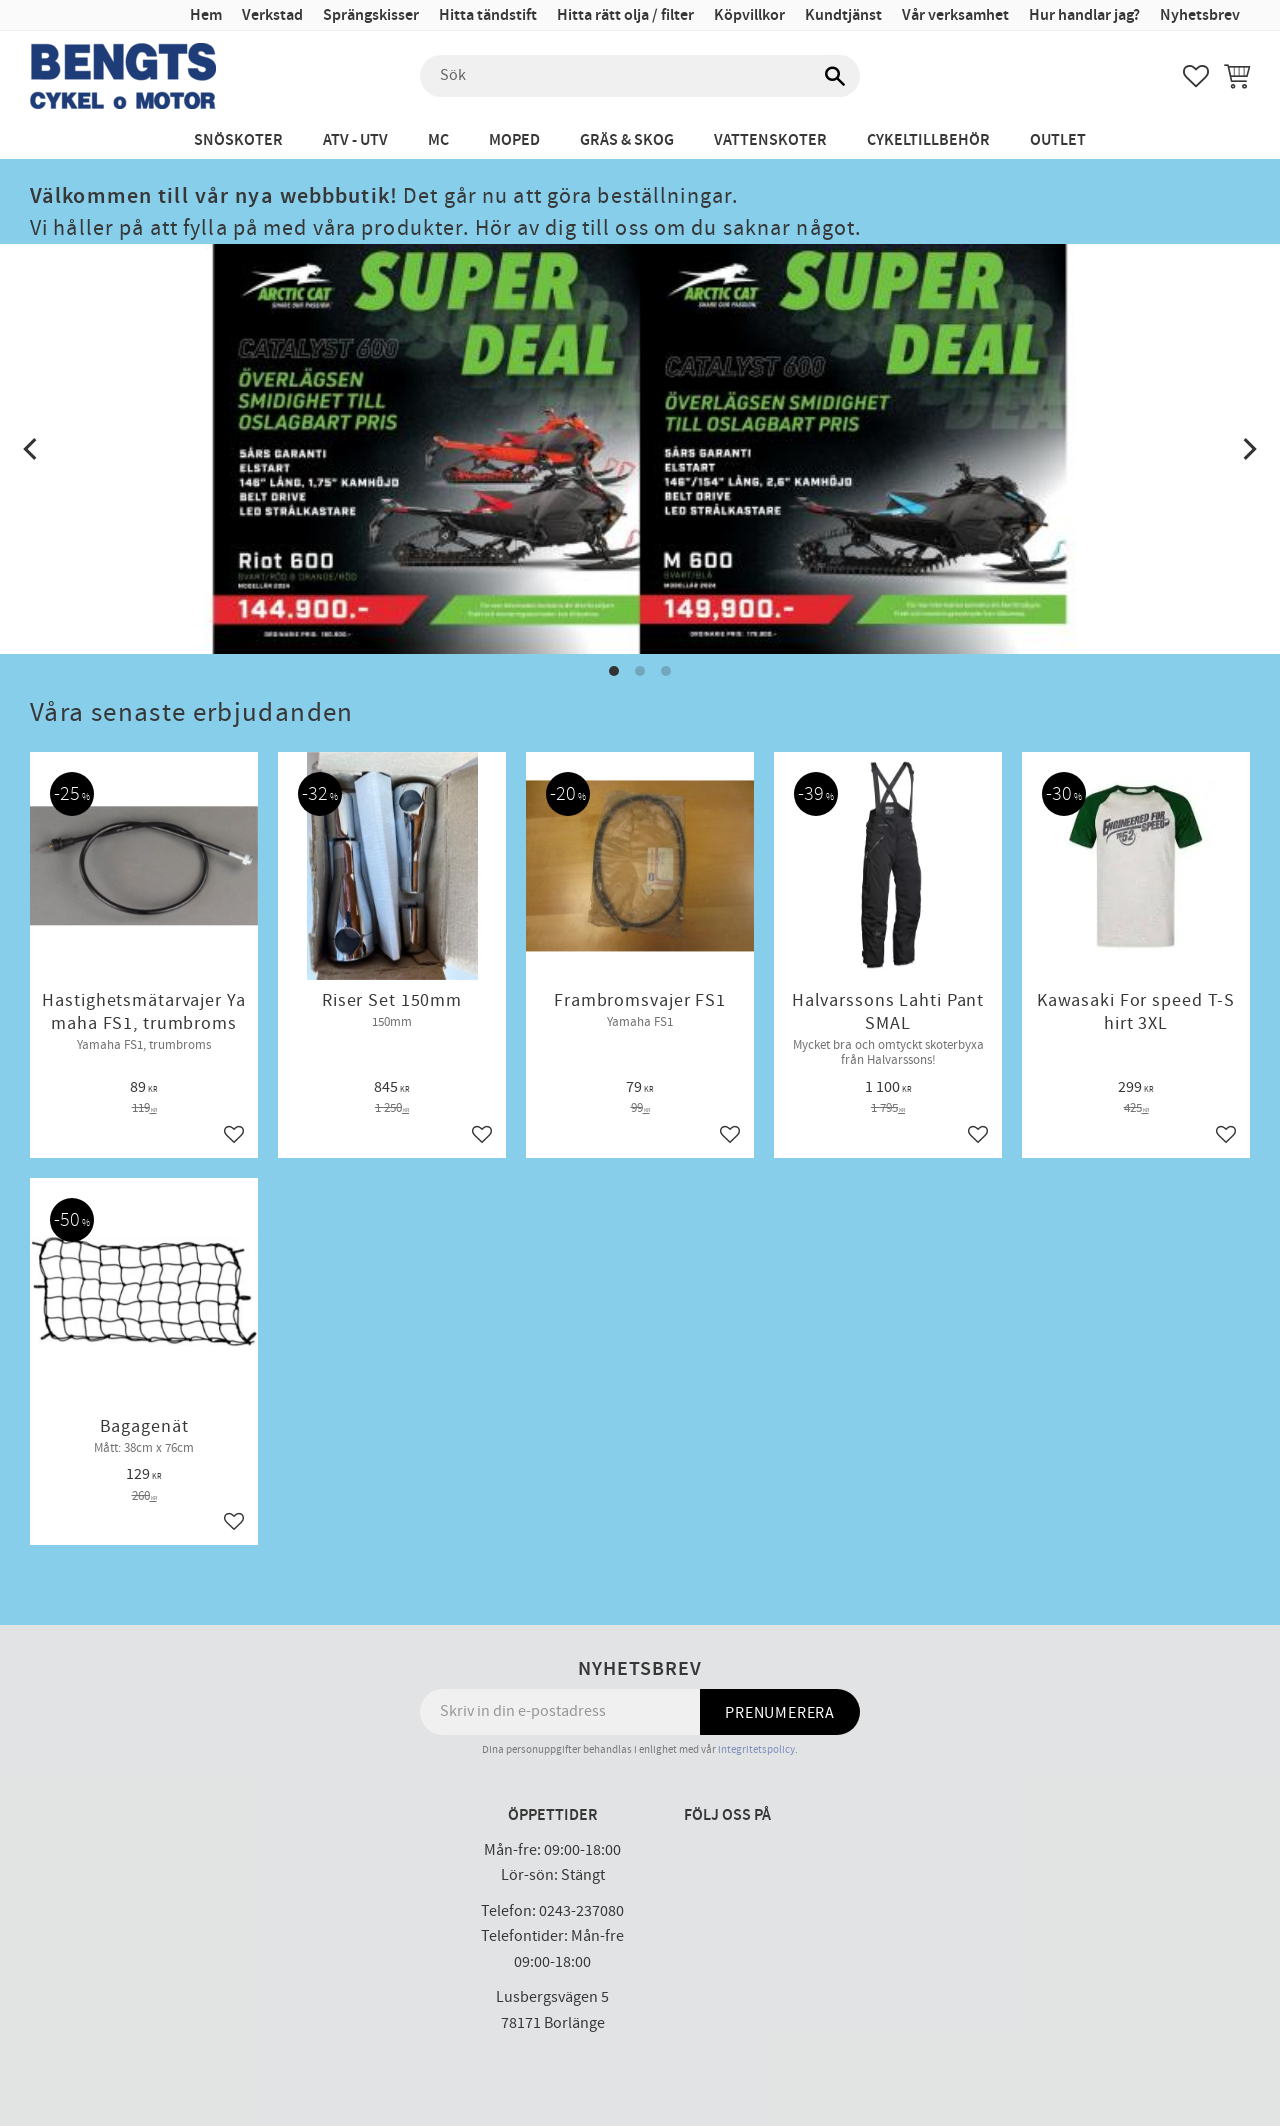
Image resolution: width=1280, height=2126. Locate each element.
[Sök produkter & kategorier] (640, 76)
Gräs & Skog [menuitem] (627, 140)
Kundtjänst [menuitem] (843, 15)
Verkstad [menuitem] (272, 15)
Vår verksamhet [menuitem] (955, 15)
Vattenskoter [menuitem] (770, 140)
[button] (1196, 76)
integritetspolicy (756, 1749)
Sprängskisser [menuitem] (371, 15)
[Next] (1248, 449)
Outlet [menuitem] (1058, 140)
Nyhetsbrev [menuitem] (1200, 15)
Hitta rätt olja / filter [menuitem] (625, 15)
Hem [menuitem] (206, 15)
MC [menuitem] (438, 140)
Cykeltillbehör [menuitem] (928, 140)
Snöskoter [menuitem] (238, 140)
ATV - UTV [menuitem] (355, 140)
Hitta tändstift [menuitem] (488, 15)
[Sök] (835, 76)
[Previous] (32, 449)
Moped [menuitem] (514, 140)
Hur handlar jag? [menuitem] (1084, 15)
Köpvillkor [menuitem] (749, 15)
